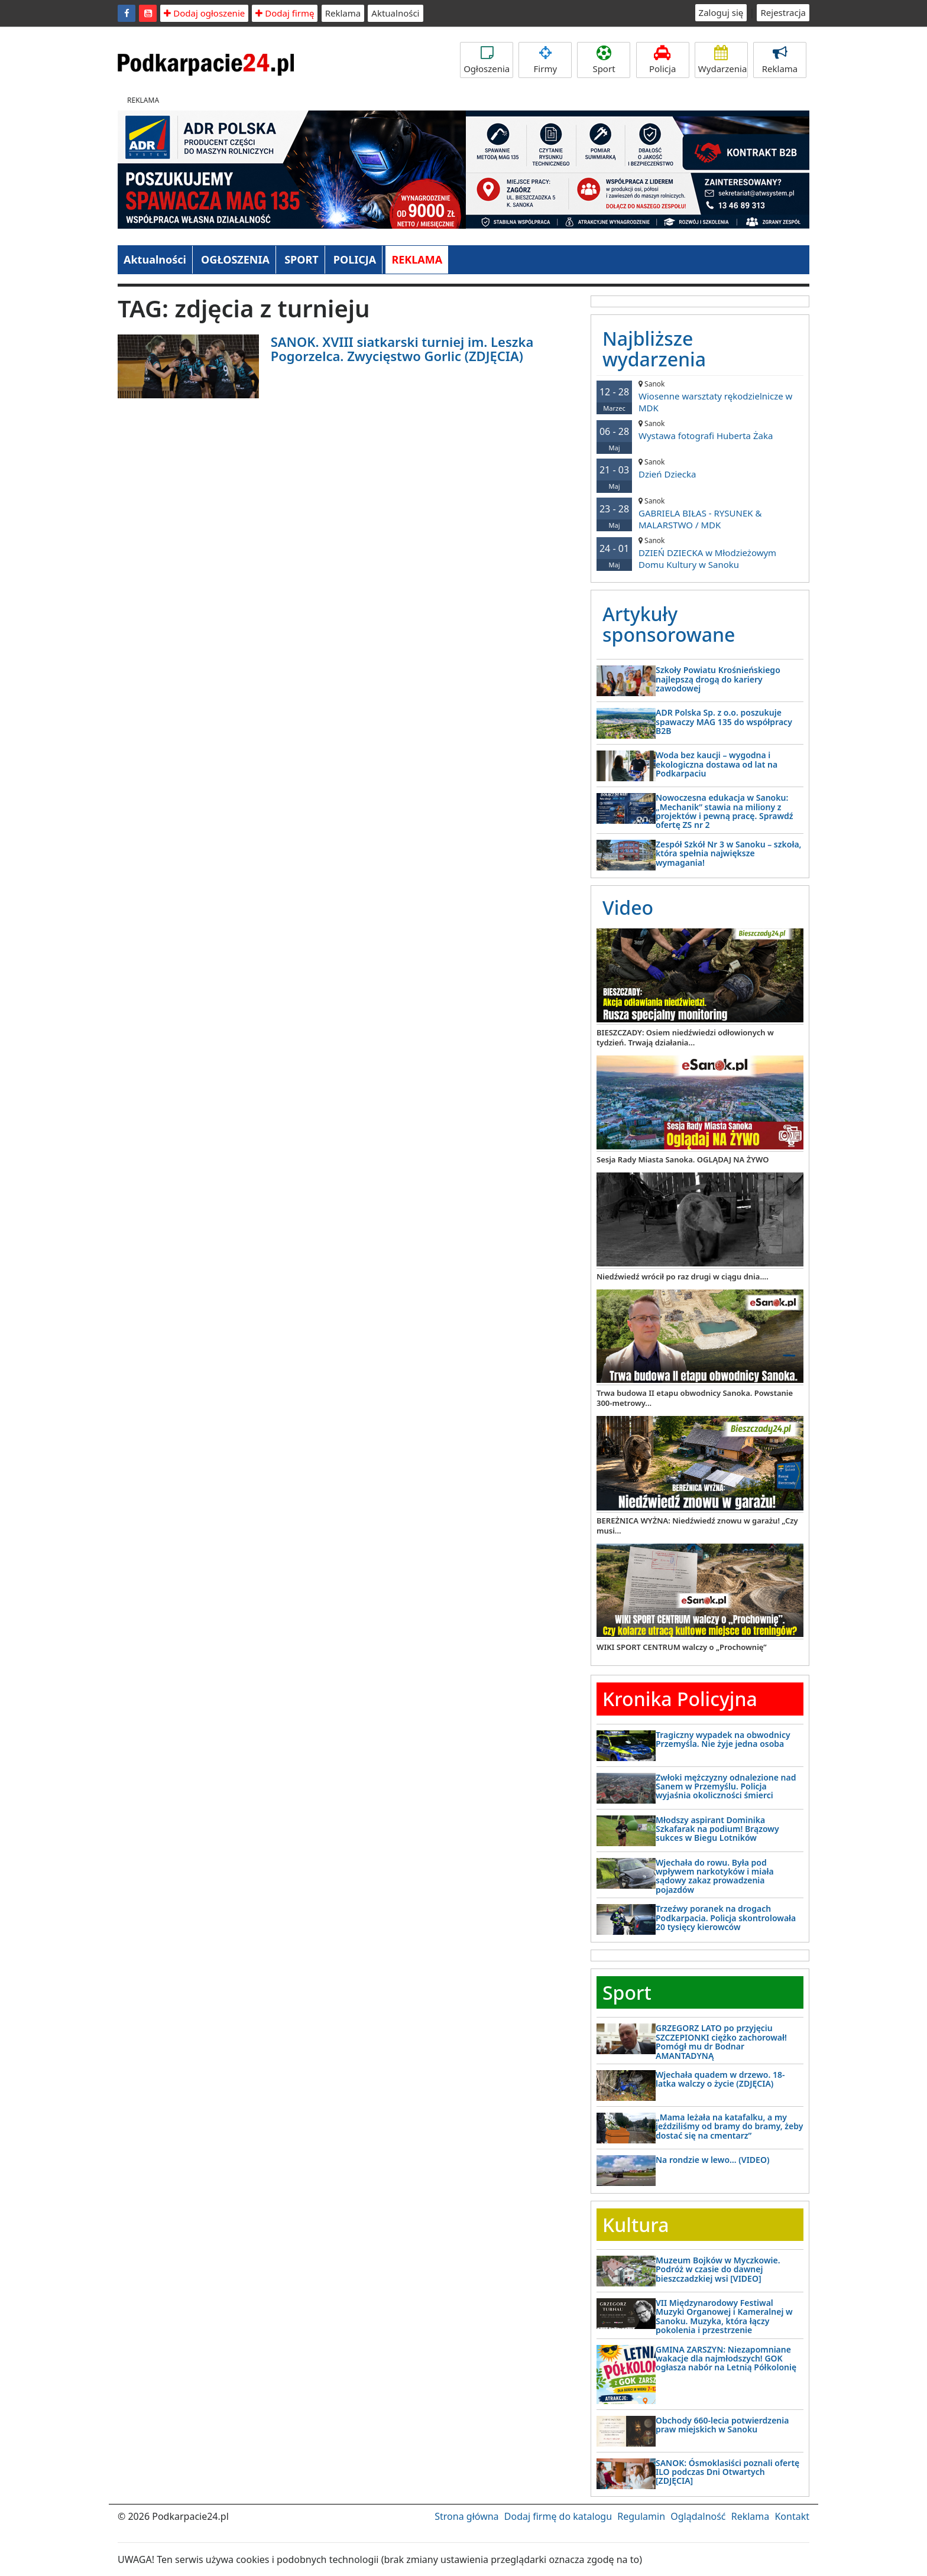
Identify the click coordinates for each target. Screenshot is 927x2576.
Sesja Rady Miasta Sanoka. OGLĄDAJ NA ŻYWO (683, 1159)
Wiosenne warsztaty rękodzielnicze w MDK (700, 396)
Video (627, 907)
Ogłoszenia (487, 60)
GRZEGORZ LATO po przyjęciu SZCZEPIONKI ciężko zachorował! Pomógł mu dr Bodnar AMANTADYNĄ (721, 2041)
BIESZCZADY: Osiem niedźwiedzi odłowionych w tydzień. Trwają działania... (685, 1037)
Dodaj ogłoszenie (204, 13)
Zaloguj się (721, 12)
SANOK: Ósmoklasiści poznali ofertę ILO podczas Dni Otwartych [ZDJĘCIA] (727, 2472)
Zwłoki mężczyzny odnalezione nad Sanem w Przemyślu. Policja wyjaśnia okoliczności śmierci (726, 1786)
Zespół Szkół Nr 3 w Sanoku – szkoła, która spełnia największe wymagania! (729, 853)
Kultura (635, 2224)
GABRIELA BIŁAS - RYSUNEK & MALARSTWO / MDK (700, 513)
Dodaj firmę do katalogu (558, 2516)
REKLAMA (416, 259)
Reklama (343, 13)
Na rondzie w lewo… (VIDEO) (712, 2159)
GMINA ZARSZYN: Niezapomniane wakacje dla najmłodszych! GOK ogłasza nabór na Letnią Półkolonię (726, 2358)
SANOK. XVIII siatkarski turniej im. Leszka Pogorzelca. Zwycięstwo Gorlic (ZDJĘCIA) (402, 349)
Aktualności (395, 13)
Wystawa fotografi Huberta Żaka (700, 429)
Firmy (545, 60)
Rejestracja (783, 12)
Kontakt (791, 2516)
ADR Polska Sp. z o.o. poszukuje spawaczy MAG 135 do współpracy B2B (724, 721)
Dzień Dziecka (700, 468)
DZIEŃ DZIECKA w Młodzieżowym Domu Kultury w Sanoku (700, 552)
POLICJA (354, 259)
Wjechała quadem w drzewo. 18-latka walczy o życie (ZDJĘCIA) (720, 2079)
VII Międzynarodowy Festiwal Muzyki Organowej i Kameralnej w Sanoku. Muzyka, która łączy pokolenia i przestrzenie (724, 2316)
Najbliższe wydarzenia (654, 349)
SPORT (301, 259)
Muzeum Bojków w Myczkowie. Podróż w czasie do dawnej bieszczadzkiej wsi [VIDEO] (718, 2269)
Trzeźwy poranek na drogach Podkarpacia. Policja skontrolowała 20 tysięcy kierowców (726, 1917)
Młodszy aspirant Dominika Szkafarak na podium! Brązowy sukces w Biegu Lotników (717, 1829)
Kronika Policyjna (679, 1698)
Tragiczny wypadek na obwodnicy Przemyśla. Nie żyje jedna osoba (723, 1739)
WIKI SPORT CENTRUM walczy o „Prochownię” (682, 1647)
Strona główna (466, 2516)
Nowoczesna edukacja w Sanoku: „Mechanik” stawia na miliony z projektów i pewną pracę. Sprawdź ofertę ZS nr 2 (724, 811)
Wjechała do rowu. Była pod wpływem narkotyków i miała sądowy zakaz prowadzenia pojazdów (715, 1876)
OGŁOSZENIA (235, 259)
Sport (604, 60)
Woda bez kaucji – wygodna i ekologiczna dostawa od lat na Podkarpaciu (716, 764)
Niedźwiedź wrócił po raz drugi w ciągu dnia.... (683, 1276)
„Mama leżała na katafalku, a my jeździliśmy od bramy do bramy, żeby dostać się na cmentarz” (729, 2126)
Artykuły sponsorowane (668, 624)
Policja (663, 60)
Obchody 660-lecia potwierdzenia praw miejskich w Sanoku (722, 2425)
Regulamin (641, 2516)
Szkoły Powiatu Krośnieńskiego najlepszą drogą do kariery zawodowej (718, 679)
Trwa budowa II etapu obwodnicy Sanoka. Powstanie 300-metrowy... (695, 1398)
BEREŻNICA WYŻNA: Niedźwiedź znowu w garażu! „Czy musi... (697, 1525)
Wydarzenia (722, 60)
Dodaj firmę (284, 13)
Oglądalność (697, 2516)
